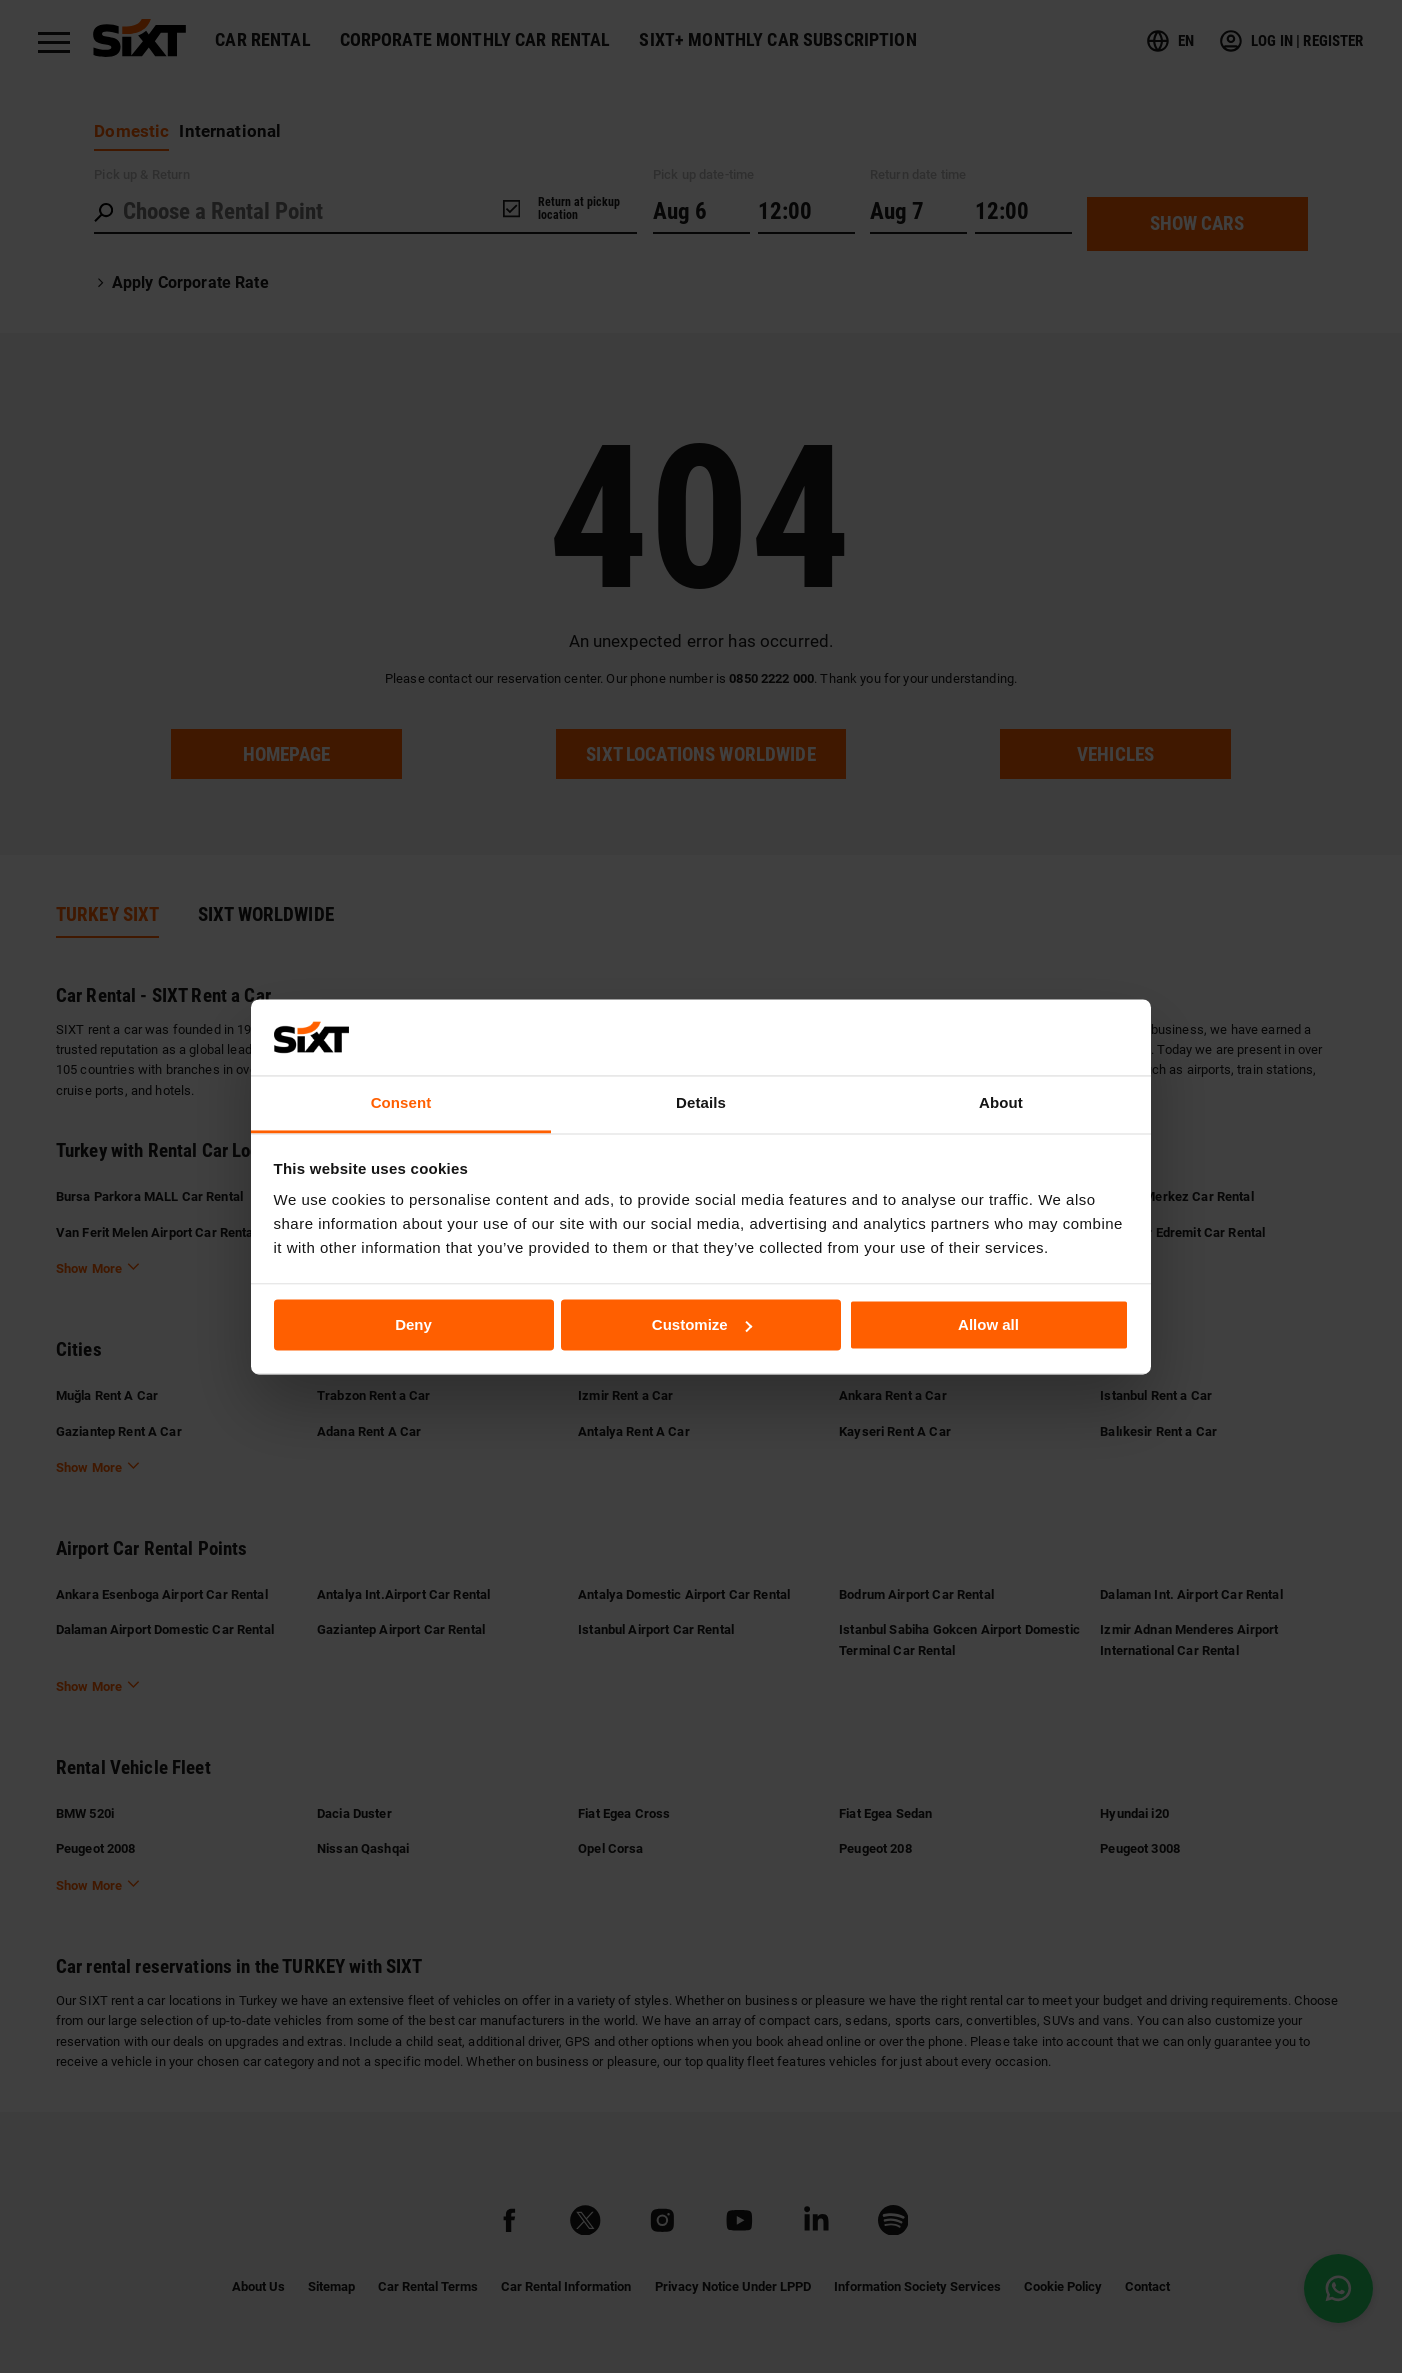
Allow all (988, 1324)
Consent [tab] (401, 1103)
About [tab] (1001, 1103)
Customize (702, 1324)
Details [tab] (701, 1103)
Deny (413, 1324)
